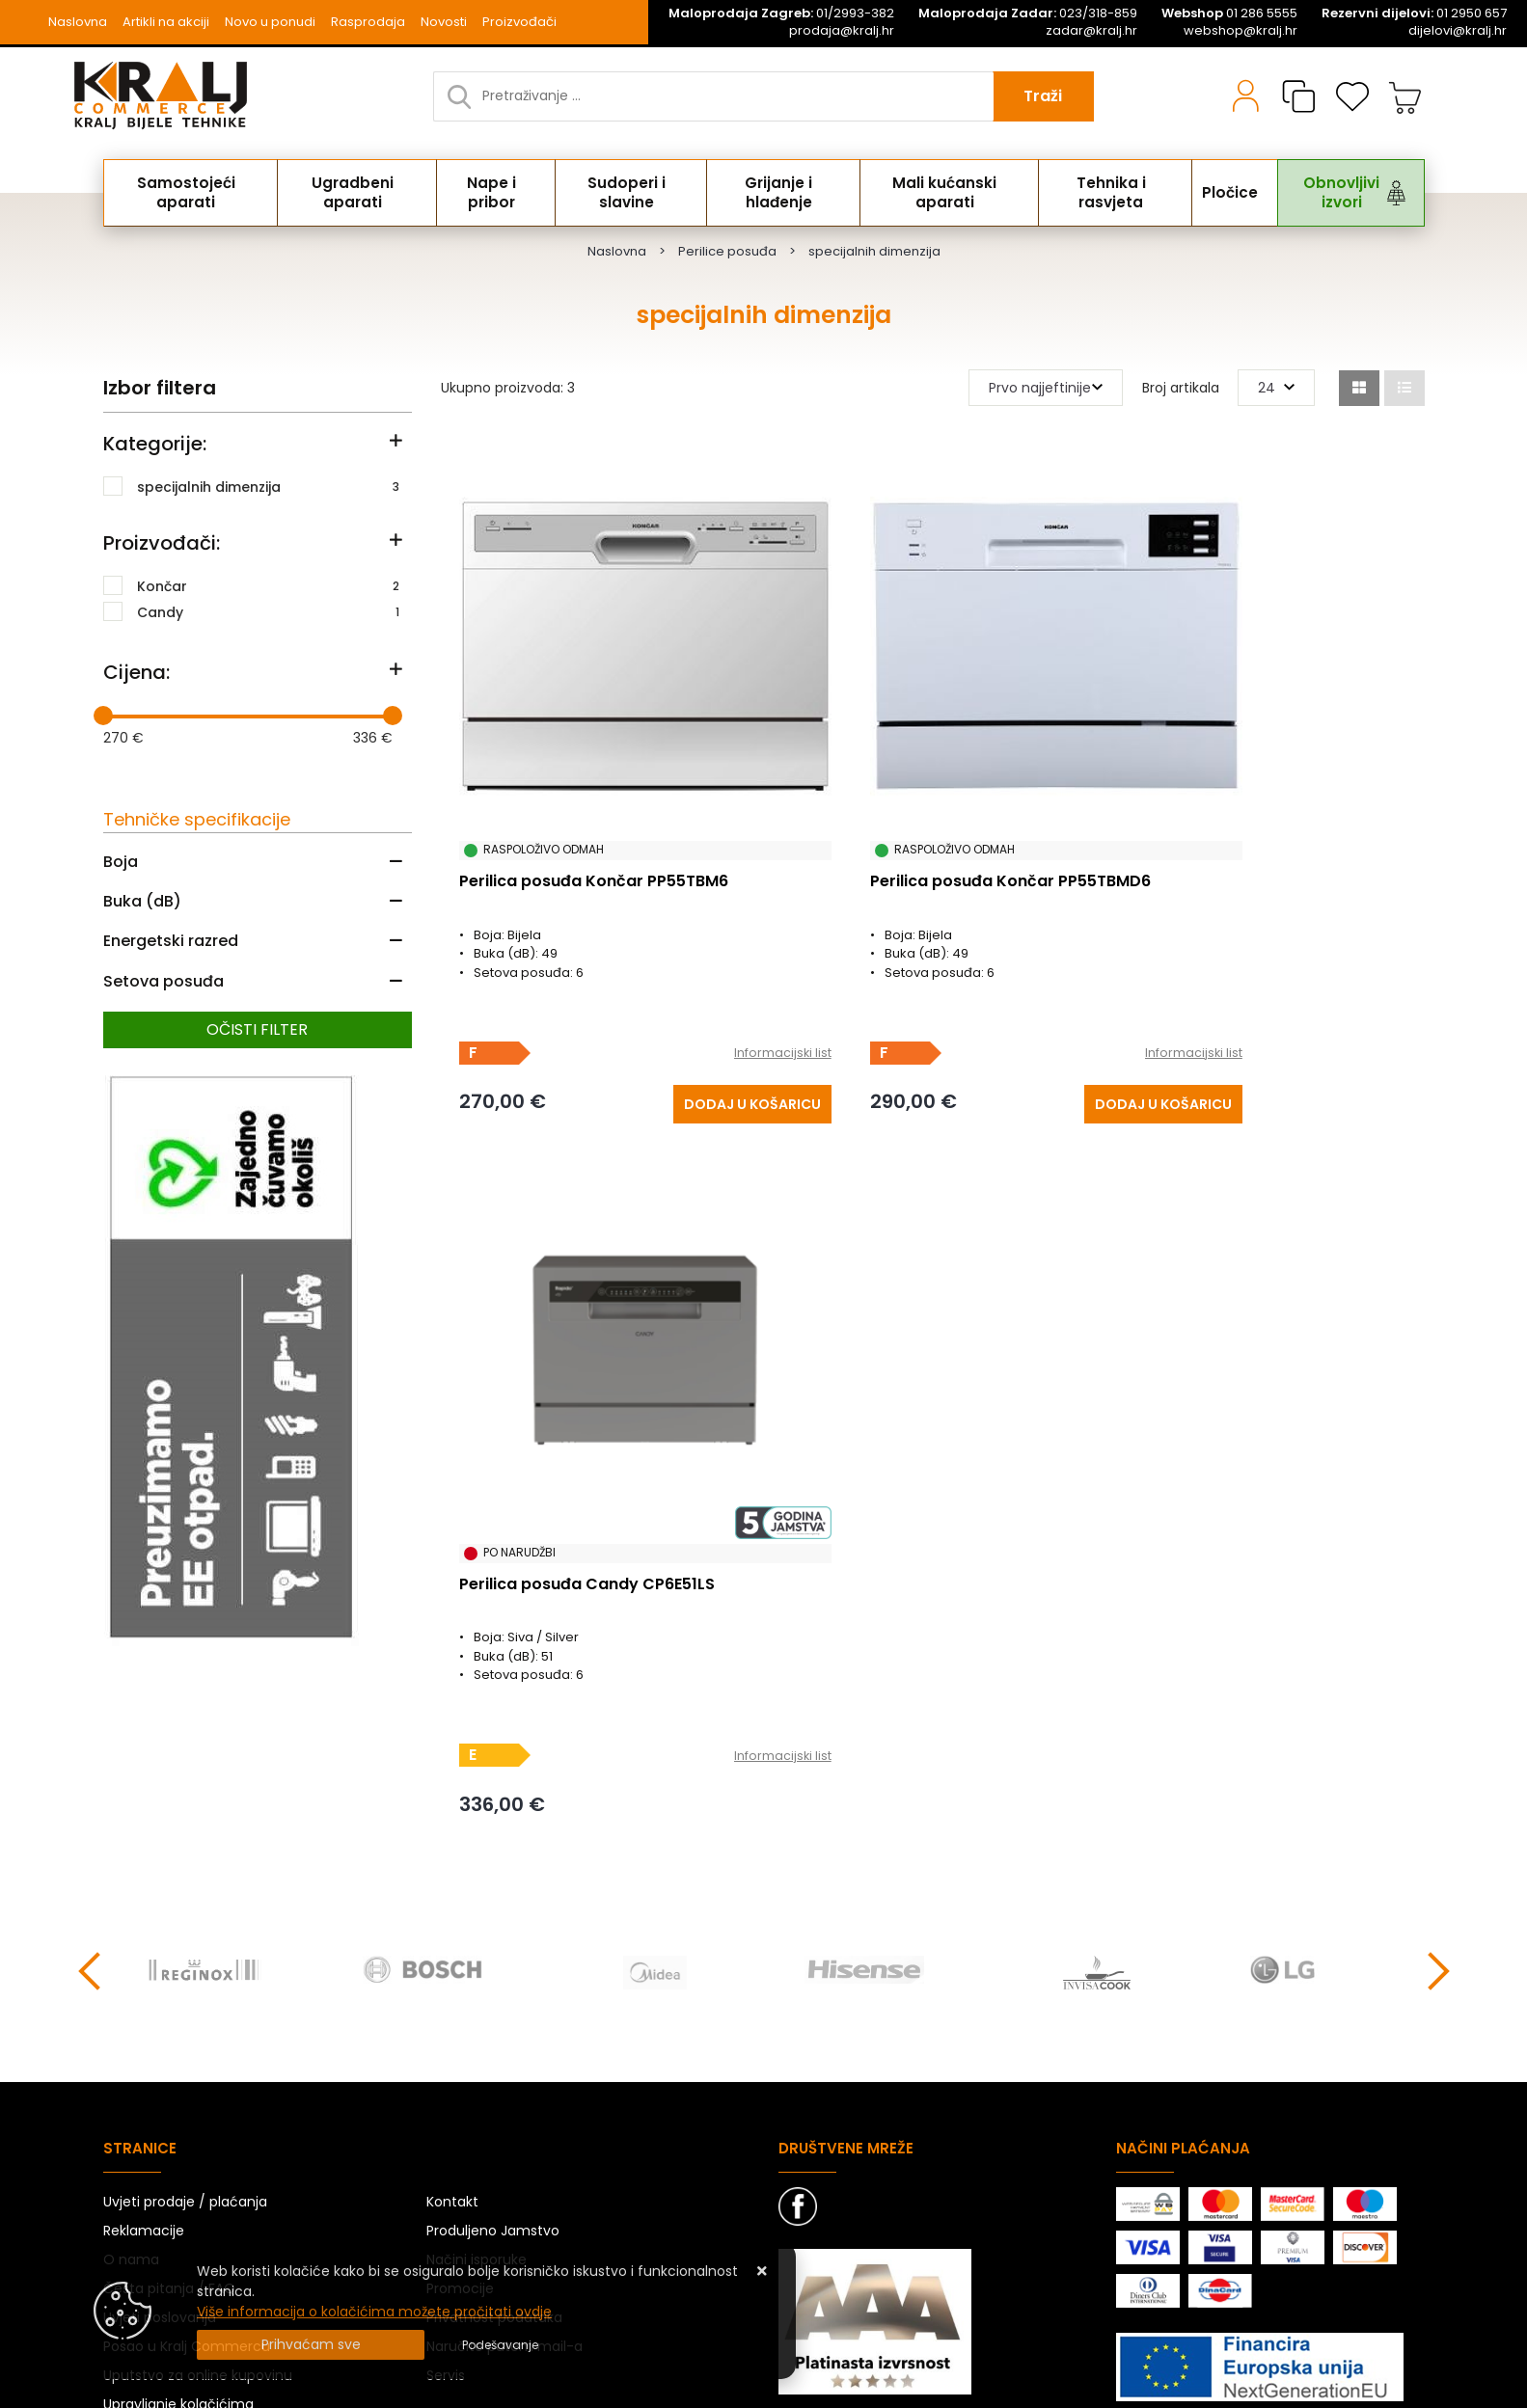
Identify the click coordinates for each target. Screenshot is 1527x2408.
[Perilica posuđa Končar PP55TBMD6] (993, 1027)
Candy (268, 611)
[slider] (103, 715)
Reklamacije (143, 2029)
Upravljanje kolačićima (178, 2202)
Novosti (444, 22)
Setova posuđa (163, 981)
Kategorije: (154, 443)
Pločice (1219, 193)
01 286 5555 (1229, 13)
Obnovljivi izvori (1326, 193)
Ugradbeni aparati (355, 193)
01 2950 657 (1414, 13)
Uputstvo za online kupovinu (197, 2173)
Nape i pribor (492, 193)
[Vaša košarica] (1405, 96)
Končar (268, 585)
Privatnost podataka (494, 2115)
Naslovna (77, 22)
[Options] (500, 2345)
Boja (120, 862)
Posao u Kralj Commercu (186, 2144)
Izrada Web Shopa (323, 2389)
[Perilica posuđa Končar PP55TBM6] (665, 1027)
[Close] (310, 2345)
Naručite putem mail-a (504, 2144)
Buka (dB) (142, 901)
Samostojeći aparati (189, 193)
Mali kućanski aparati (942, 193)
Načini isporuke (476, 2058)
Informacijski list (694, 978)
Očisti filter (257, 1029)
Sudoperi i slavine (625, 193)
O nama (131, 2058)
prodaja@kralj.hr (841, 31)
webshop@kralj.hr (1240, 31)
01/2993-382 (781, 13)
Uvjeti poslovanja (159, 2115)
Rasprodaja (368, 22)
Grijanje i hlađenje (776, 193)
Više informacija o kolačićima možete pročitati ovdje (374, 2311)
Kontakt (452, 2000)
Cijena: (136, 672)
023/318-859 (1027, 13)
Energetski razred (170, 941)
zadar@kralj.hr (1091, 31)
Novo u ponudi (270, 22)
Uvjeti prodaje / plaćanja (185, 2000)
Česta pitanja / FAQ (169, 2087)
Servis (445, 2173)
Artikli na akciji (166, 22)
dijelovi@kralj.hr (1457, 31)
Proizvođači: (161, 542)
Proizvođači (519, 22)
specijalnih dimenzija (268, 486)
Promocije (460, 2087)
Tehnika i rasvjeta (1106, 193)
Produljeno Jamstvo (492, 2029)
